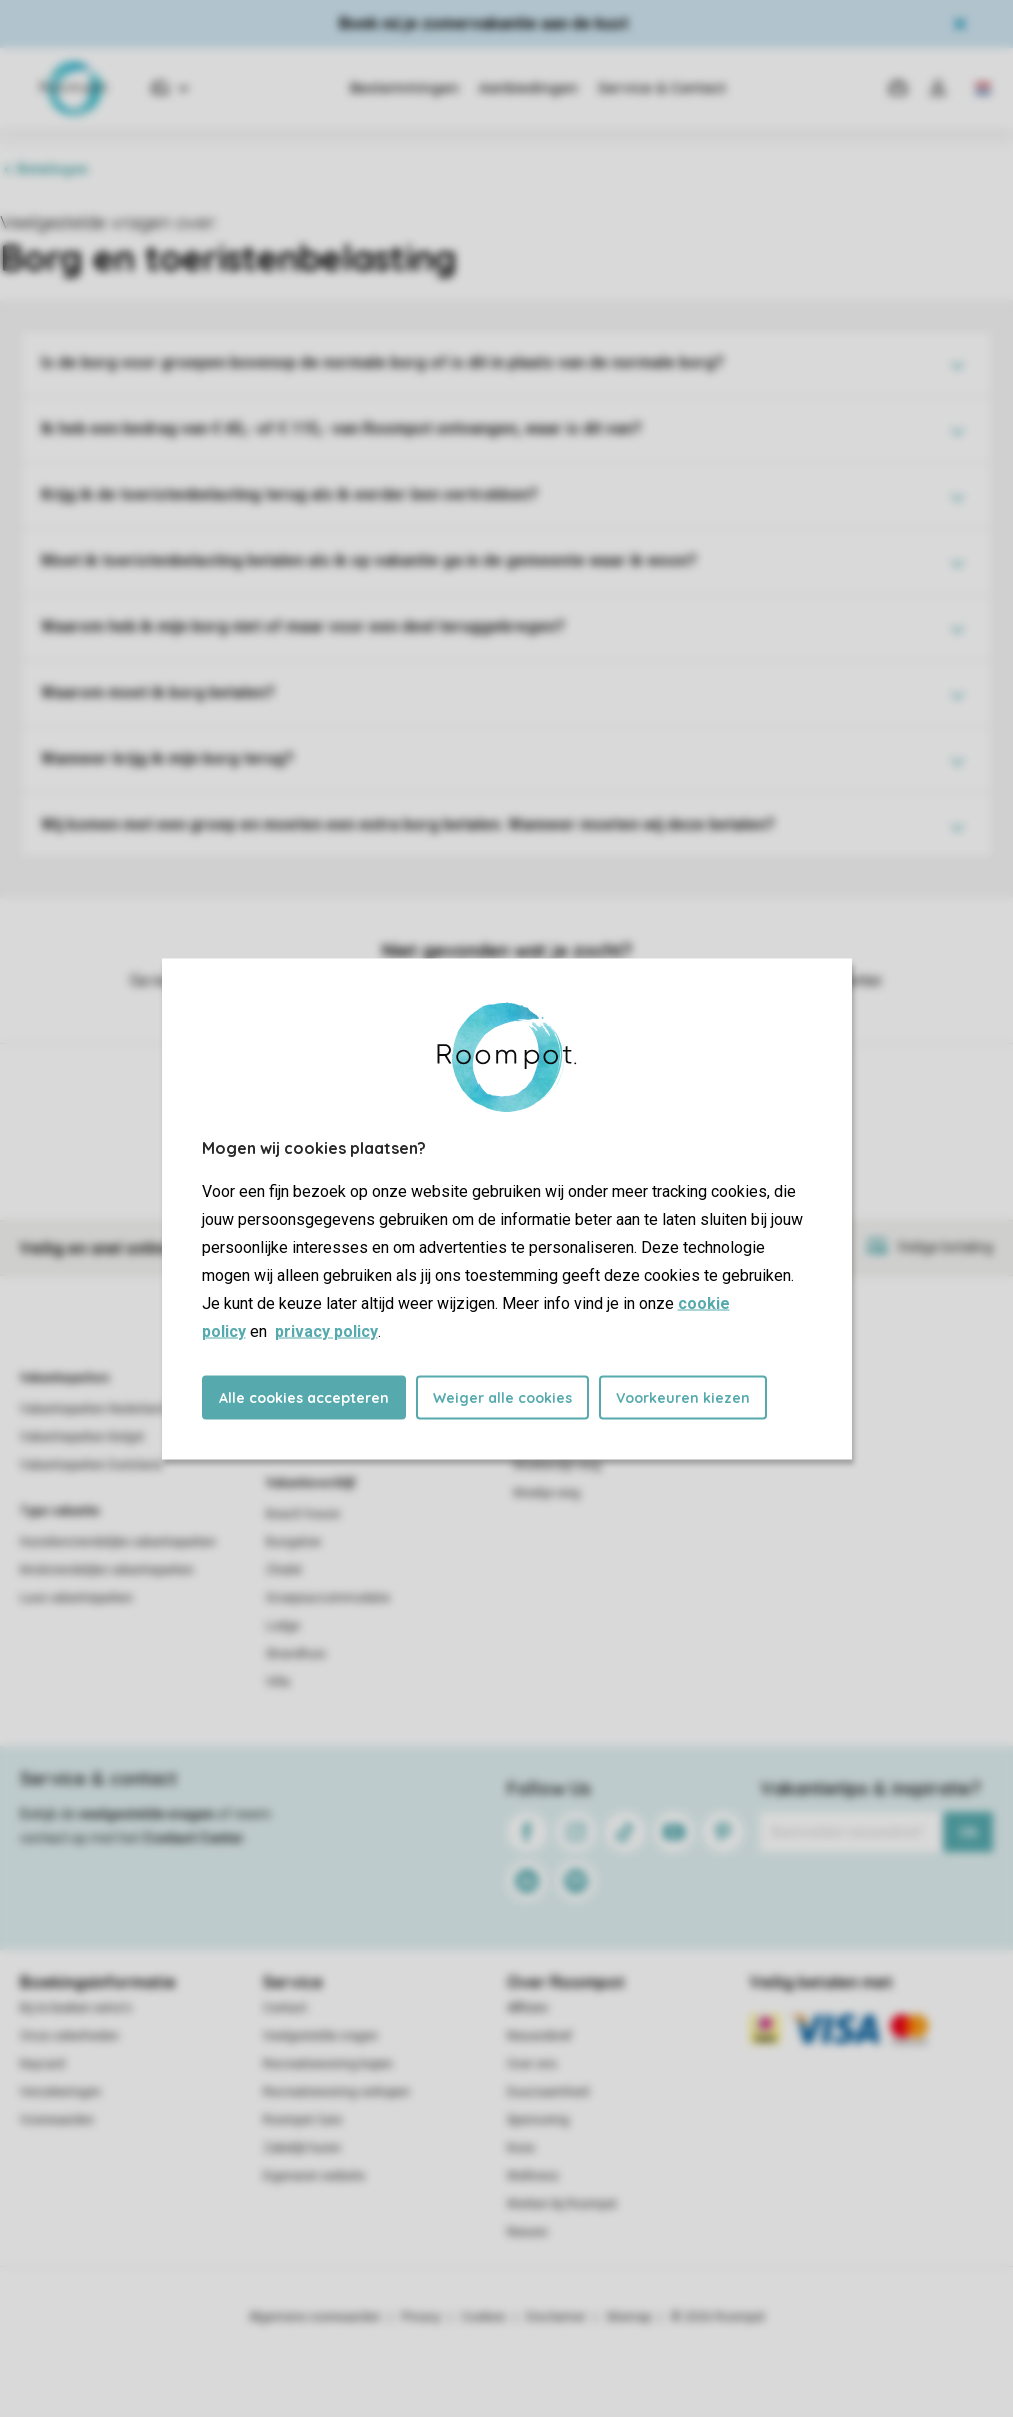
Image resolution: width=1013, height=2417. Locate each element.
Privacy (421, 2317)
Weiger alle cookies (502, 1397)
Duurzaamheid (548, 2092)
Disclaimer (556, 2317)
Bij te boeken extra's (76, 2008)
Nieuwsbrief (539, 2036)
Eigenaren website (314, 2176)
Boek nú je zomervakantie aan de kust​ (483, 23)
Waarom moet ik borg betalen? (158, 692)
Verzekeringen (60, 2092)
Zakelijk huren (302, 2148)
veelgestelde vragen (146, 1814)
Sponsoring (538, 2120)
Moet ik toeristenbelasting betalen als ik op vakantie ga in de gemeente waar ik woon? (369, 560)
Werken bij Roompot (562, 2204)
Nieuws (527, 2232)
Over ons (532, 2064)
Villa (278, 1682)
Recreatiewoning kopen (328, 2064)
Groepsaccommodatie (328, 1598)
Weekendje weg (557, 1465)
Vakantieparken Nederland (93, 1409)
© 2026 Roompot (718, 2317)
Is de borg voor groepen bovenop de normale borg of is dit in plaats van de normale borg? (382, 362)
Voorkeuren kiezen (683, 1397)
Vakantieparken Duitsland (91, 1465)
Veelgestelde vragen (320, 2036)
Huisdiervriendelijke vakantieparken (118, 1542)
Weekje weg (546, 1493)
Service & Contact (662, 88)
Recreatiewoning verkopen (336, 2092)
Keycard (42, 2064)
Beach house (303, 1514)
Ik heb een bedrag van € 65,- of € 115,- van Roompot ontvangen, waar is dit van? (341, 428)
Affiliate (527, 2008)
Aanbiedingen (528, 88)
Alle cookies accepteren (304, 1397)
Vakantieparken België (82, 1437)
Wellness (533, 2176)
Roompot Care (302, 2120)
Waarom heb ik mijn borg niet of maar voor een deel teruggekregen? (303, 626)
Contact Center (193, 1838)
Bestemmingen (404, 88)
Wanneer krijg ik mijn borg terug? (167, 758)
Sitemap (628, 2317)
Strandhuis (296, 1654)
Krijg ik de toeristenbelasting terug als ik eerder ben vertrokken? (289, 494)
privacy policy (326, 1330)
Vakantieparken (64, 1378)
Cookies (483, 2317)
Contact (285, 2008)
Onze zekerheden (69, 2036)
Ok (968, 1832)
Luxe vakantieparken (76, 1598)
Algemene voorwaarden (315, 2317)
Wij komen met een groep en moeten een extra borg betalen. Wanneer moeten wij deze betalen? (408, 824)
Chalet (284, 1570)
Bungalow (293, 1542)
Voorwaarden (57, 2120)
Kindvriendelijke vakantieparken (107, 1570)
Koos (521, 2148)
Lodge (283, 1626)
